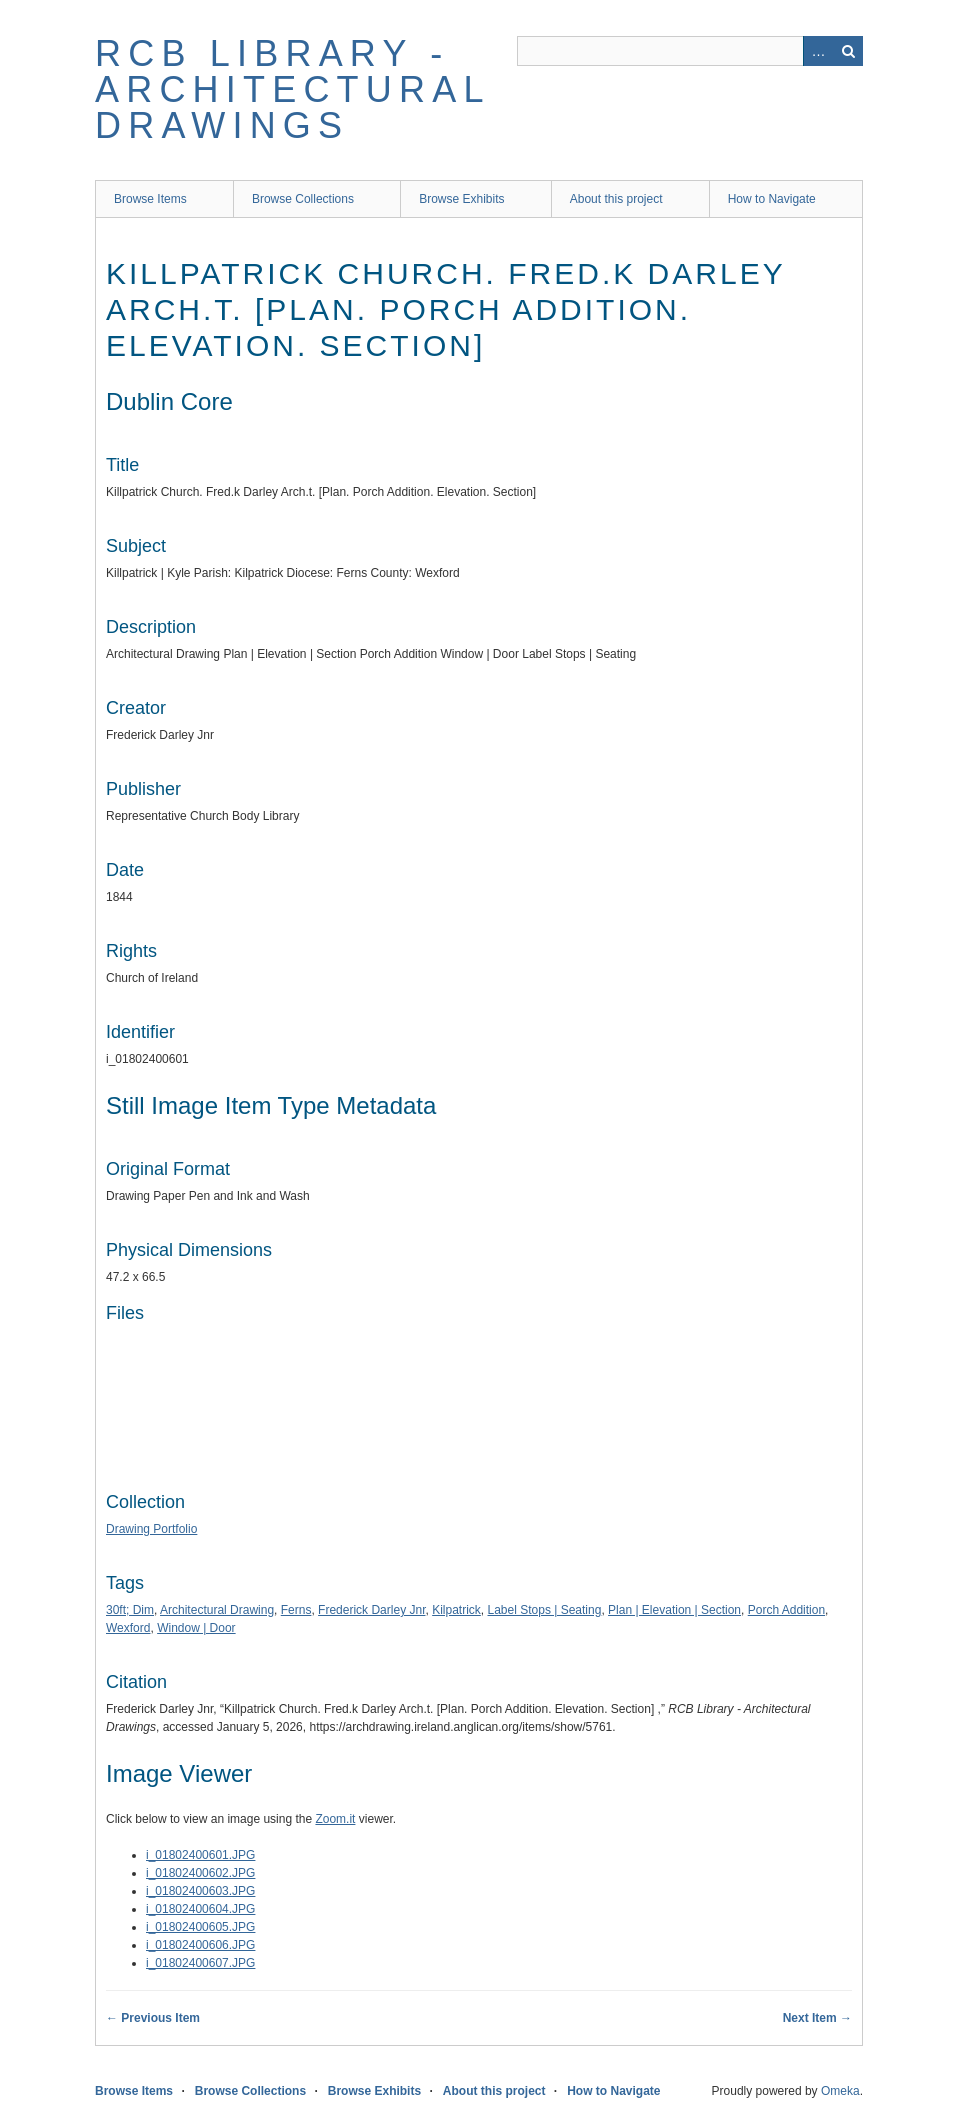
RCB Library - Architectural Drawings (292, 89)
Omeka (840, 2091)
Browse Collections (303, 199)
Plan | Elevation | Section (674, 1610)
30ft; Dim (130, 1610)
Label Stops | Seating (545, 1610)
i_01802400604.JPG (200, 1909)
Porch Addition (786, 1610)
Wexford (128, 1628)
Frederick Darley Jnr (371, 1610)
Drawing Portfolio (151, 1529)
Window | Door (196, 1628)
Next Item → (817, 2018)
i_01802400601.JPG (200, 1855)
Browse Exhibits (461, 199)
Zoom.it (335, 1819)
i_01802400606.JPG (200, 1945)
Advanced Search (818, 51)
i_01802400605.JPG (200, 1927)
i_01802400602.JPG (200, 1873)
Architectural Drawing (217, 1610)
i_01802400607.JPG (200, 1963)
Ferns (296, 1610)
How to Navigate (772, 199)
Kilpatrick (456, 1610)
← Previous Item (153, 2018)
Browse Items (150, 199)
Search (848, 51)
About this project (616, 199)
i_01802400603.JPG (200, 1891)
